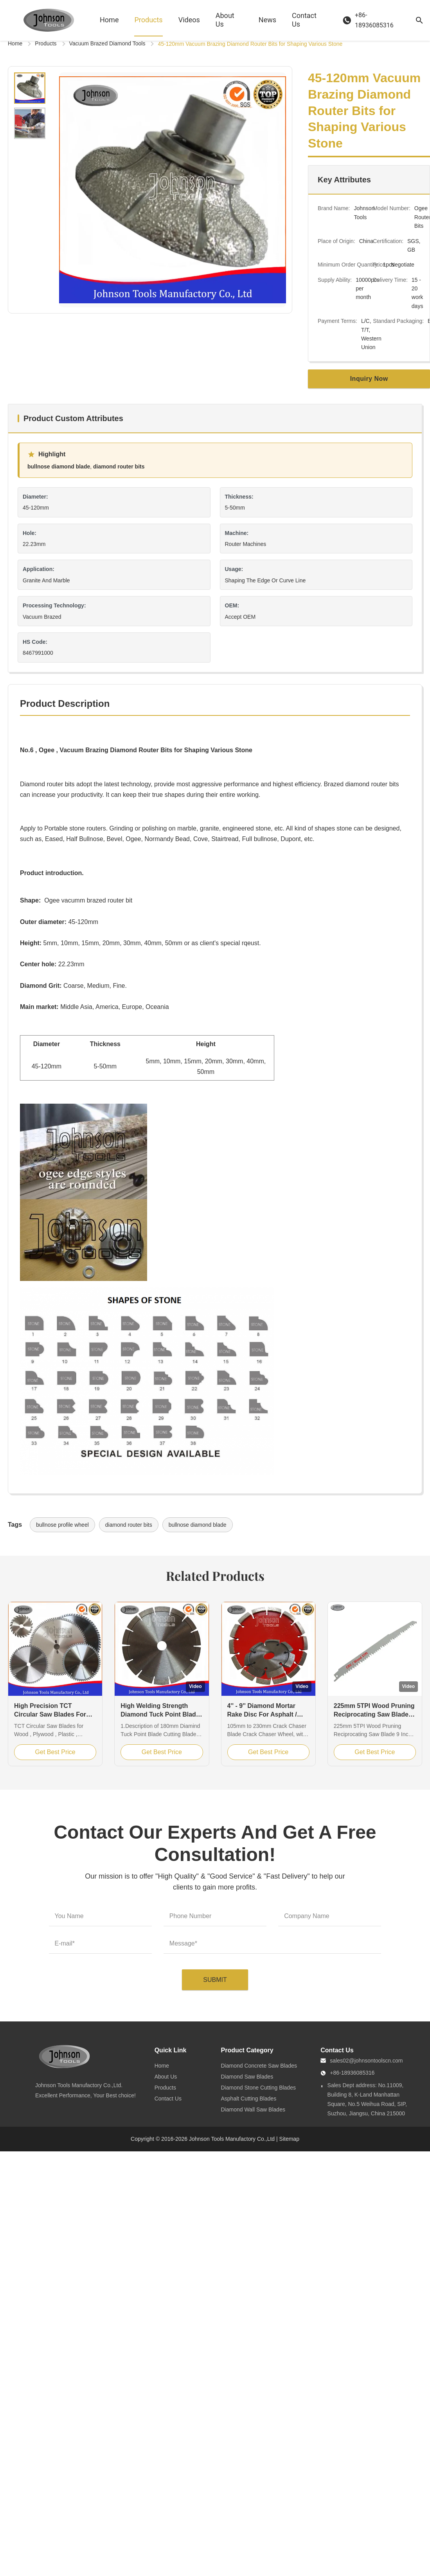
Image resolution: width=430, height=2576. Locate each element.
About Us (225, 19)
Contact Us (304, 19)
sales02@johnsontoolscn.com (366, 2060)
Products (148, 20)
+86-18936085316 (352, 2073)
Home (109, 20)
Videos (189, 20)
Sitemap (289, 2139)
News (267, 20)
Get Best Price (55, 1752)
